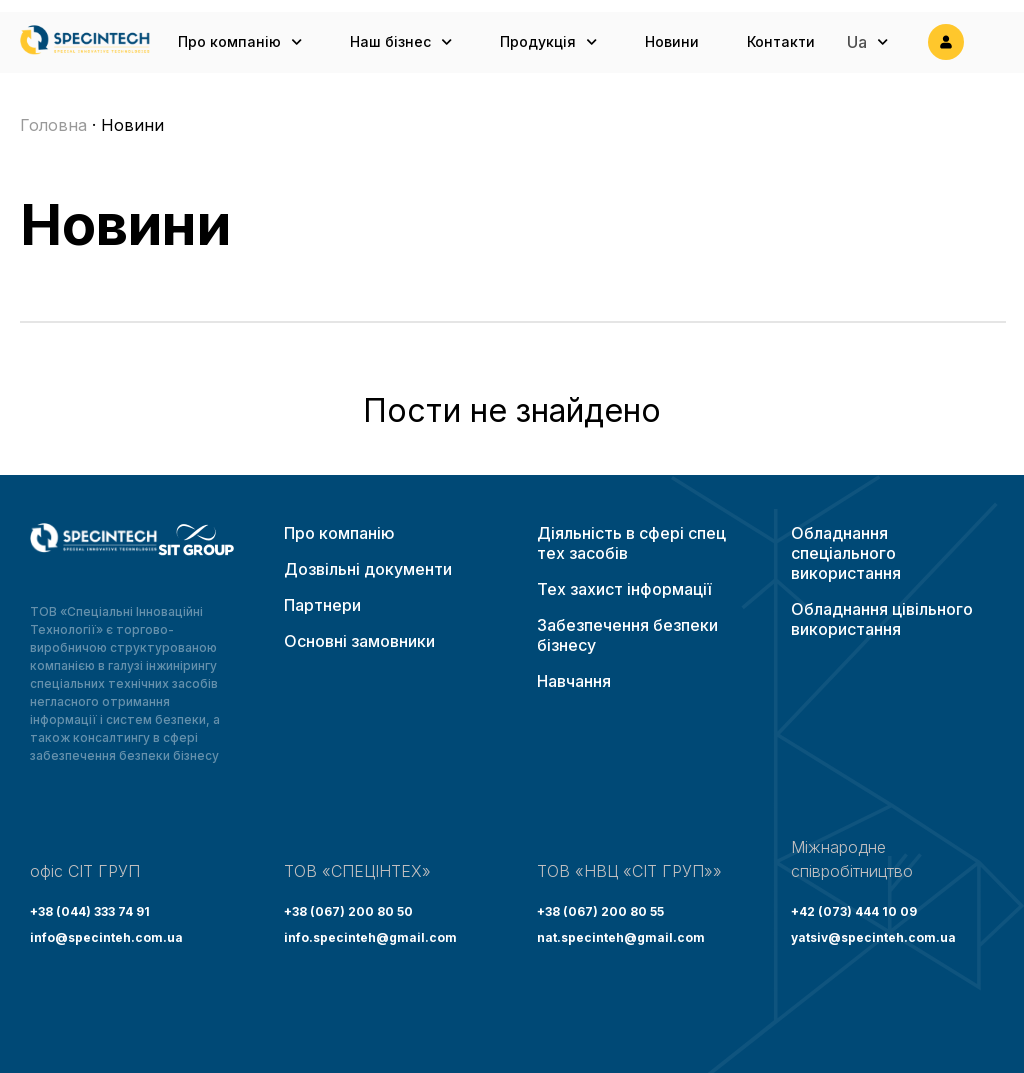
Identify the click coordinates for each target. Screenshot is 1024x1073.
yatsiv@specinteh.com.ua (873, 937)
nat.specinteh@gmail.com (621, 937)
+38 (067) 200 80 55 (600, 911)
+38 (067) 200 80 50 (348, 911)
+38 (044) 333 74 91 (90, 911)
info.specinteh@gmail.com (370, 937)
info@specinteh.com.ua (106, 937)
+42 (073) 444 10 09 (854, 911)
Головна (53, 125)
